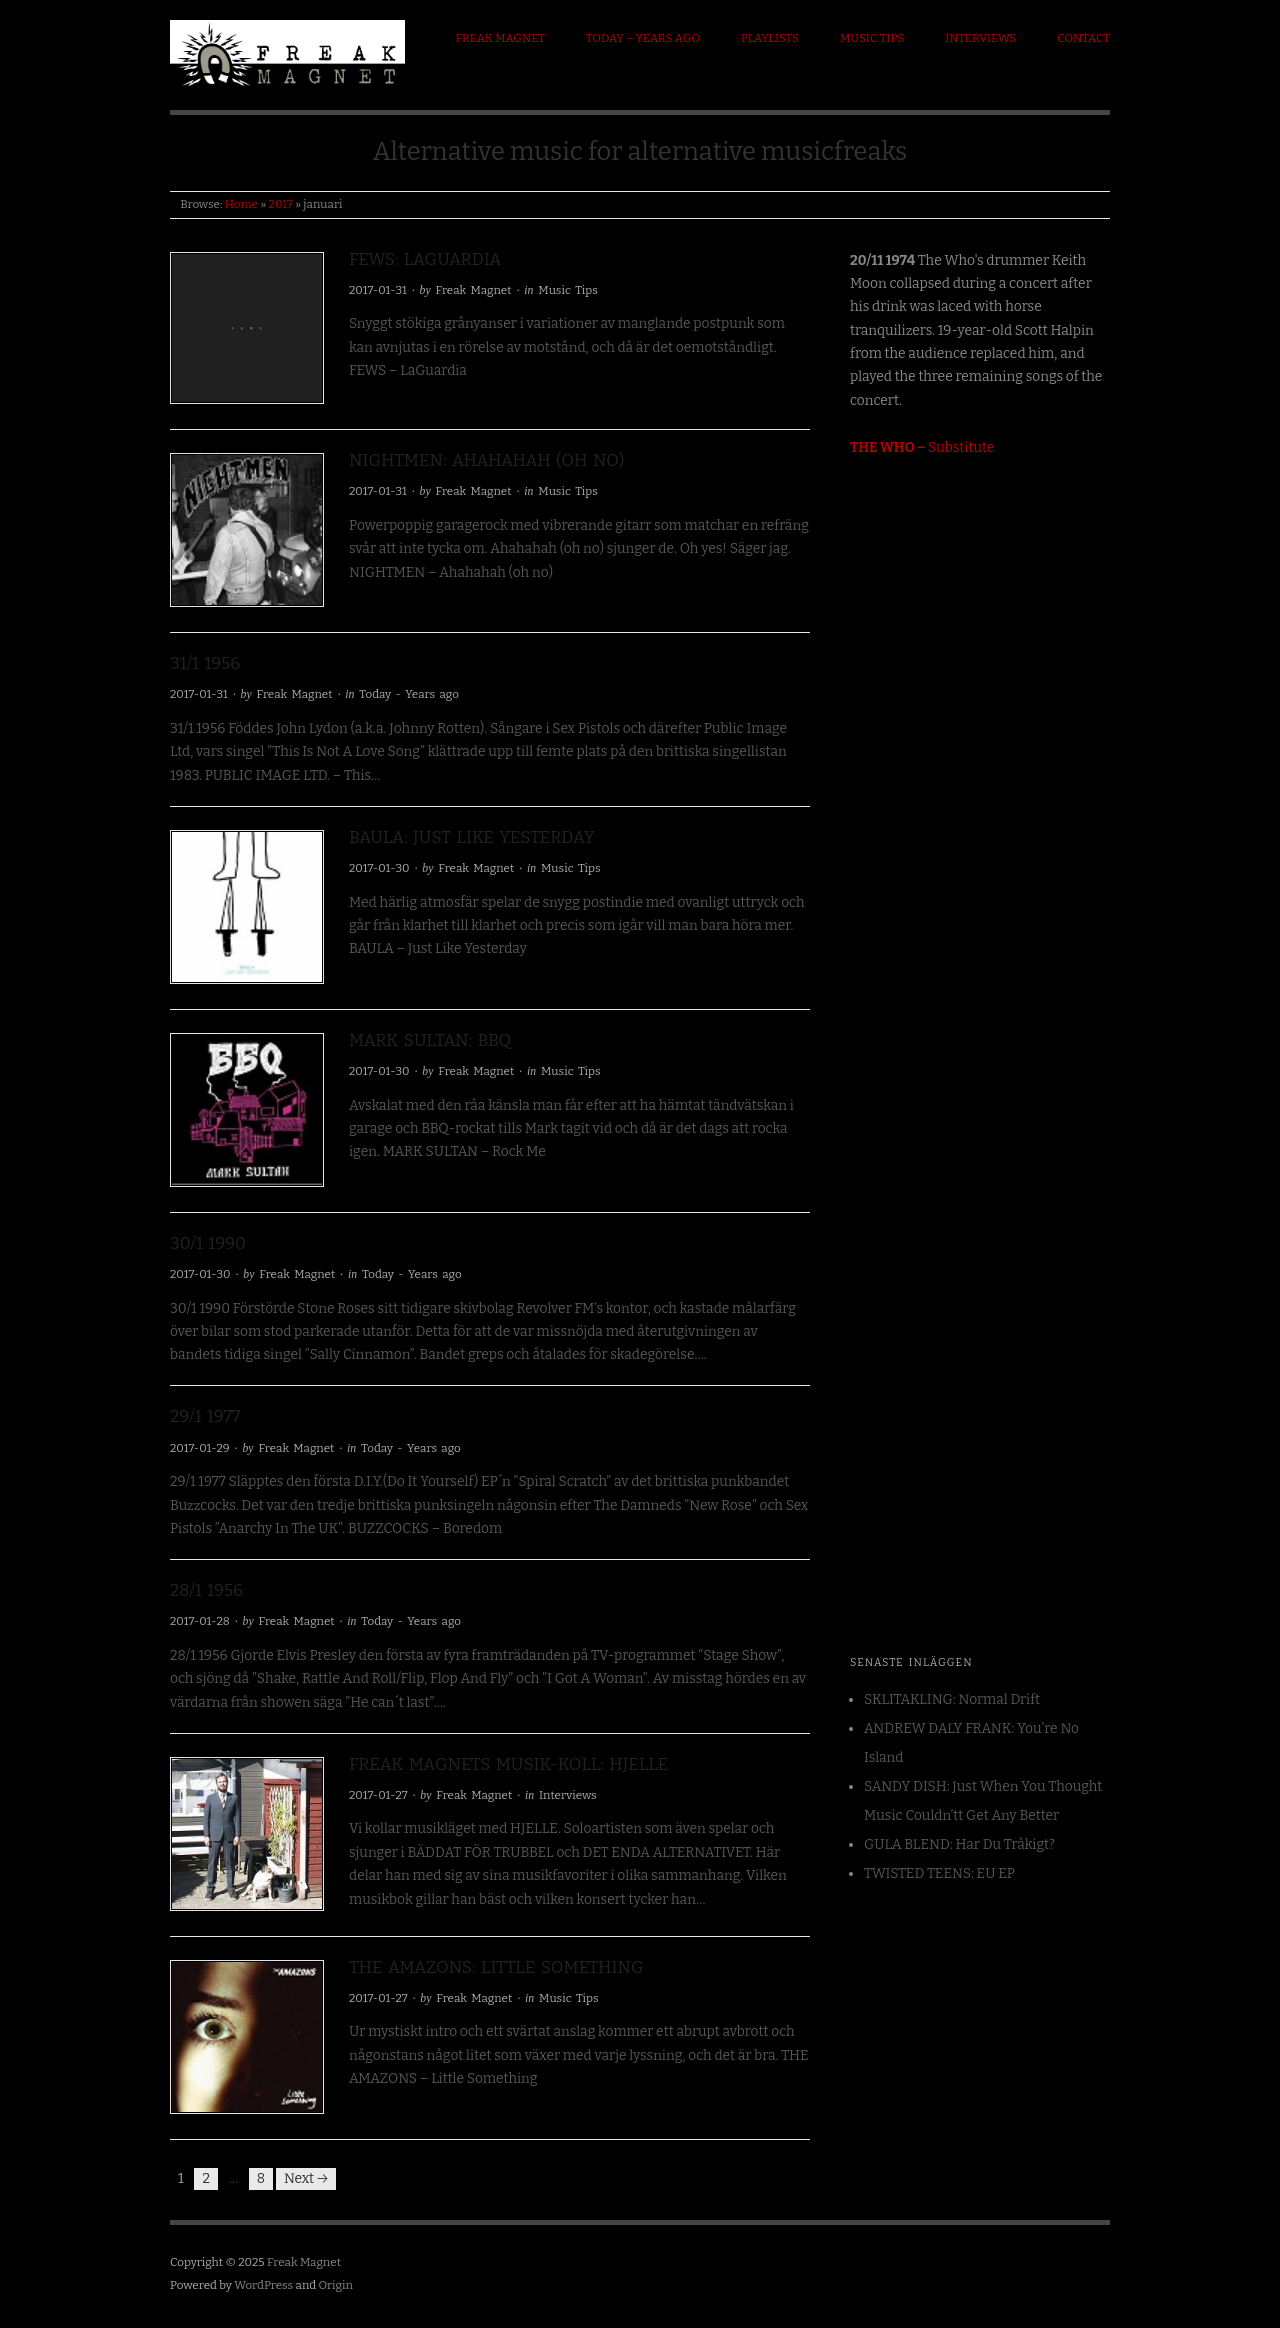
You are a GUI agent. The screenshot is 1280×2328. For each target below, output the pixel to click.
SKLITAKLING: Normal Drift (952, 1699)
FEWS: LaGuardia (425, 259)
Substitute (922, 447)
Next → (306, 2178)
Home (241, 204)
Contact (1083, 38)
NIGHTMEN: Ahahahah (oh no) (486, 460)
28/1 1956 (206, 1590)
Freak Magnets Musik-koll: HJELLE (508, 1764)
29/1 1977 (205, 1416)
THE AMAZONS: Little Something (496, 1967)
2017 (281, 204)
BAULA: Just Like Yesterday (472, 837)
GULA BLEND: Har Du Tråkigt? (959, 1844)
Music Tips (872, 38)
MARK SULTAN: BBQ (430, 1040)
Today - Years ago (409, 694)
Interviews (980, 38)
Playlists (770, 38)
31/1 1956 (205, 663)
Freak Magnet (500, 38)
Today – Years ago (643, 38)
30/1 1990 (208, 1243)
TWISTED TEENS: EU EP (939, 1873)
